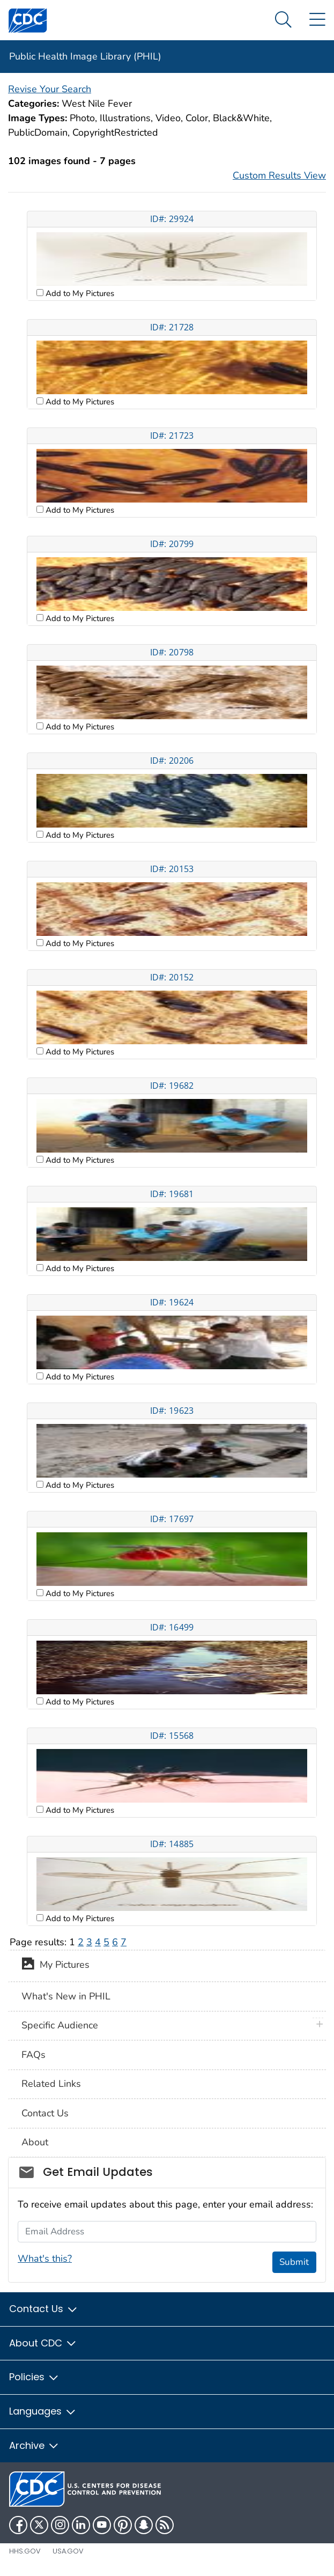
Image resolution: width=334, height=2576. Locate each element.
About (34, 2142)
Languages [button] (43, 2411)
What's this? (45, 2258)
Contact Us (45, 2113)
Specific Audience (59, 2025)
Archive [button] (34, 2445)
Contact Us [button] (43, 2308)
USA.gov (68, 2551)
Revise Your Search (49, 89)
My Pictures (55, 1965)
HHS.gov (25, 2551)
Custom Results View (279, 175)
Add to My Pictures (78, 293)
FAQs (33, 2054)
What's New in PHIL (65, 1996)
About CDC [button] (43, 2343)
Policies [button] (34, 2376)
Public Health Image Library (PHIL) (85, 56)
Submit (294, 2262)
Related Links (51, 2083)
